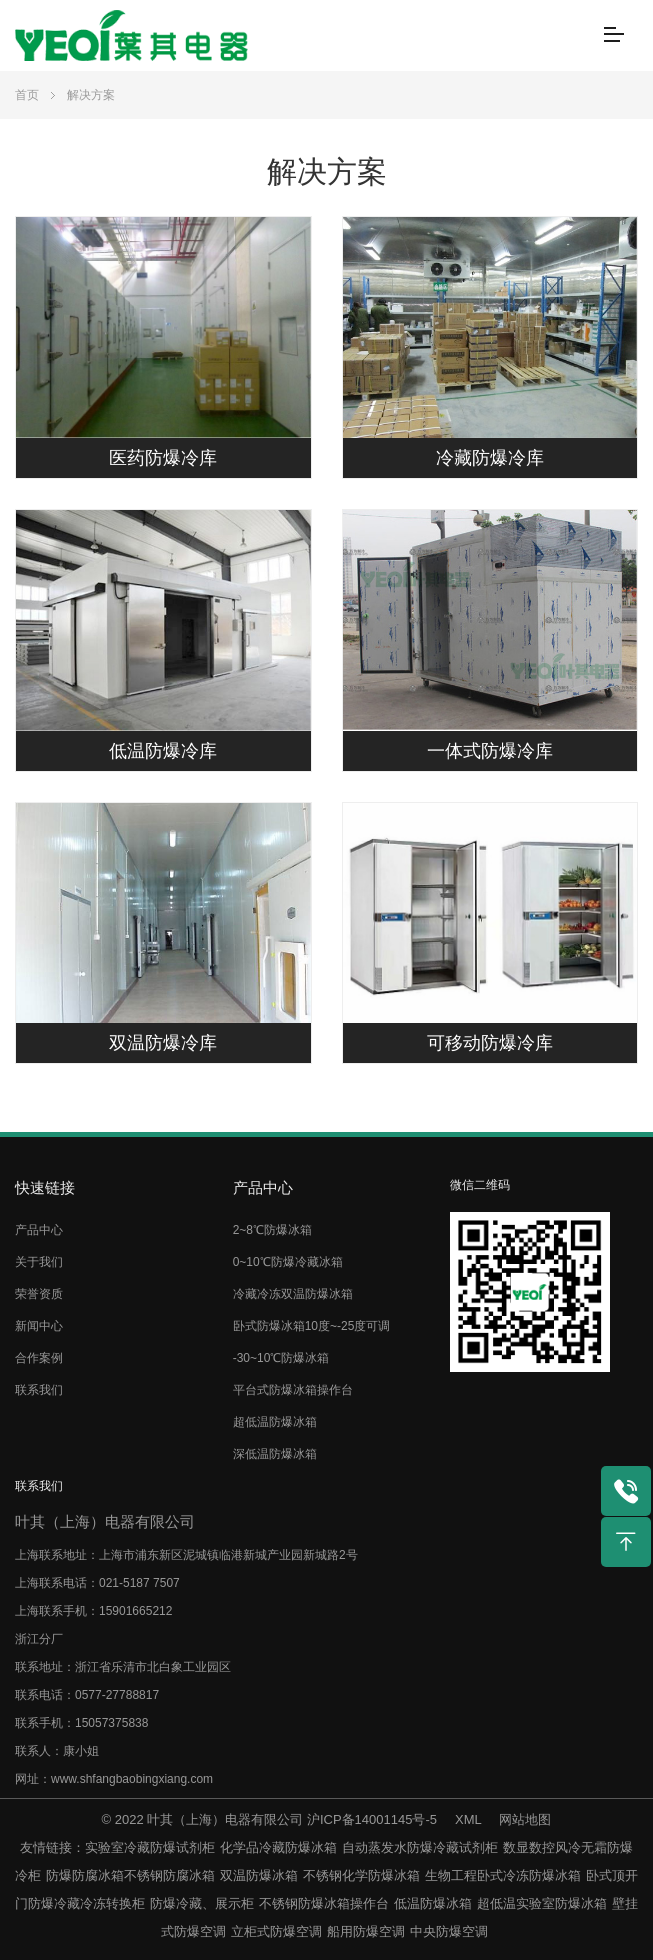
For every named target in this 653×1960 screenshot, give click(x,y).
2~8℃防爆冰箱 (272, 1230)
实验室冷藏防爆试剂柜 (150, 1847)
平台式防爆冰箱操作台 (293, 1390)
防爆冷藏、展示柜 (202, 1903)
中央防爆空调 (449, 1931)
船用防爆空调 (366, 1931)
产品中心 (39, 1230)
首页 (27, 95)
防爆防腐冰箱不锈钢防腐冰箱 (130, 1875)
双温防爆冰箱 (259, 1875)
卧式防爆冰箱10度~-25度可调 (312, 1326)
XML (468, 1819)
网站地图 (525, 1819)
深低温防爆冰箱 (275, 1454)
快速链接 (45, 1187)
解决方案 (91, 95)
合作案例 (39, 1358)
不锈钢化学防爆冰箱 (361, 1875)
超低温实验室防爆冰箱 (542, 1903)
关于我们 (39, 1262)
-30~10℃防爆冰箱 (281, 1358)
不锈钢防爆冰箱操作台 (324, 1903)
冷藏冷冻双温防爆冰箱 (293, 1294)
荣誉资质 (39, 1294)
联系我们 (39, 1390)
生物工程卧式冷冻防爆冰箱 (503, 1875)
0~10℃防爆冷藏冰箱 (288, 1262)
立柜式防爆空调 (276, 1931)
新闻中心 (39, 1326)
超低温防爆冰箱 (275, 1422)
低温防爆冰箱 (433, 1903)
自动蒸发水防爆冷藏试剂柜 (420, 1847)
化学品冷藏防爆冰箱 (278, 1847)
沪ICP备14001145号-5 (372, 1819)
